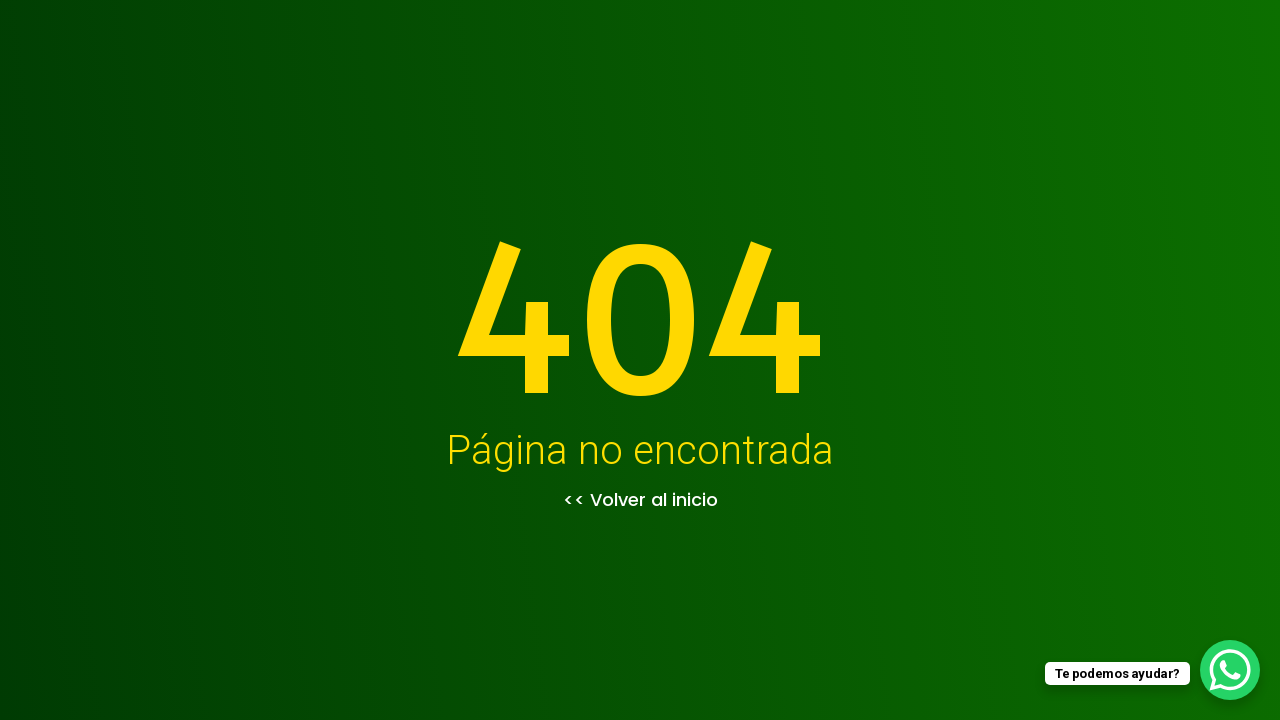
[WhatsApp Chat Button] (1230, 670)
